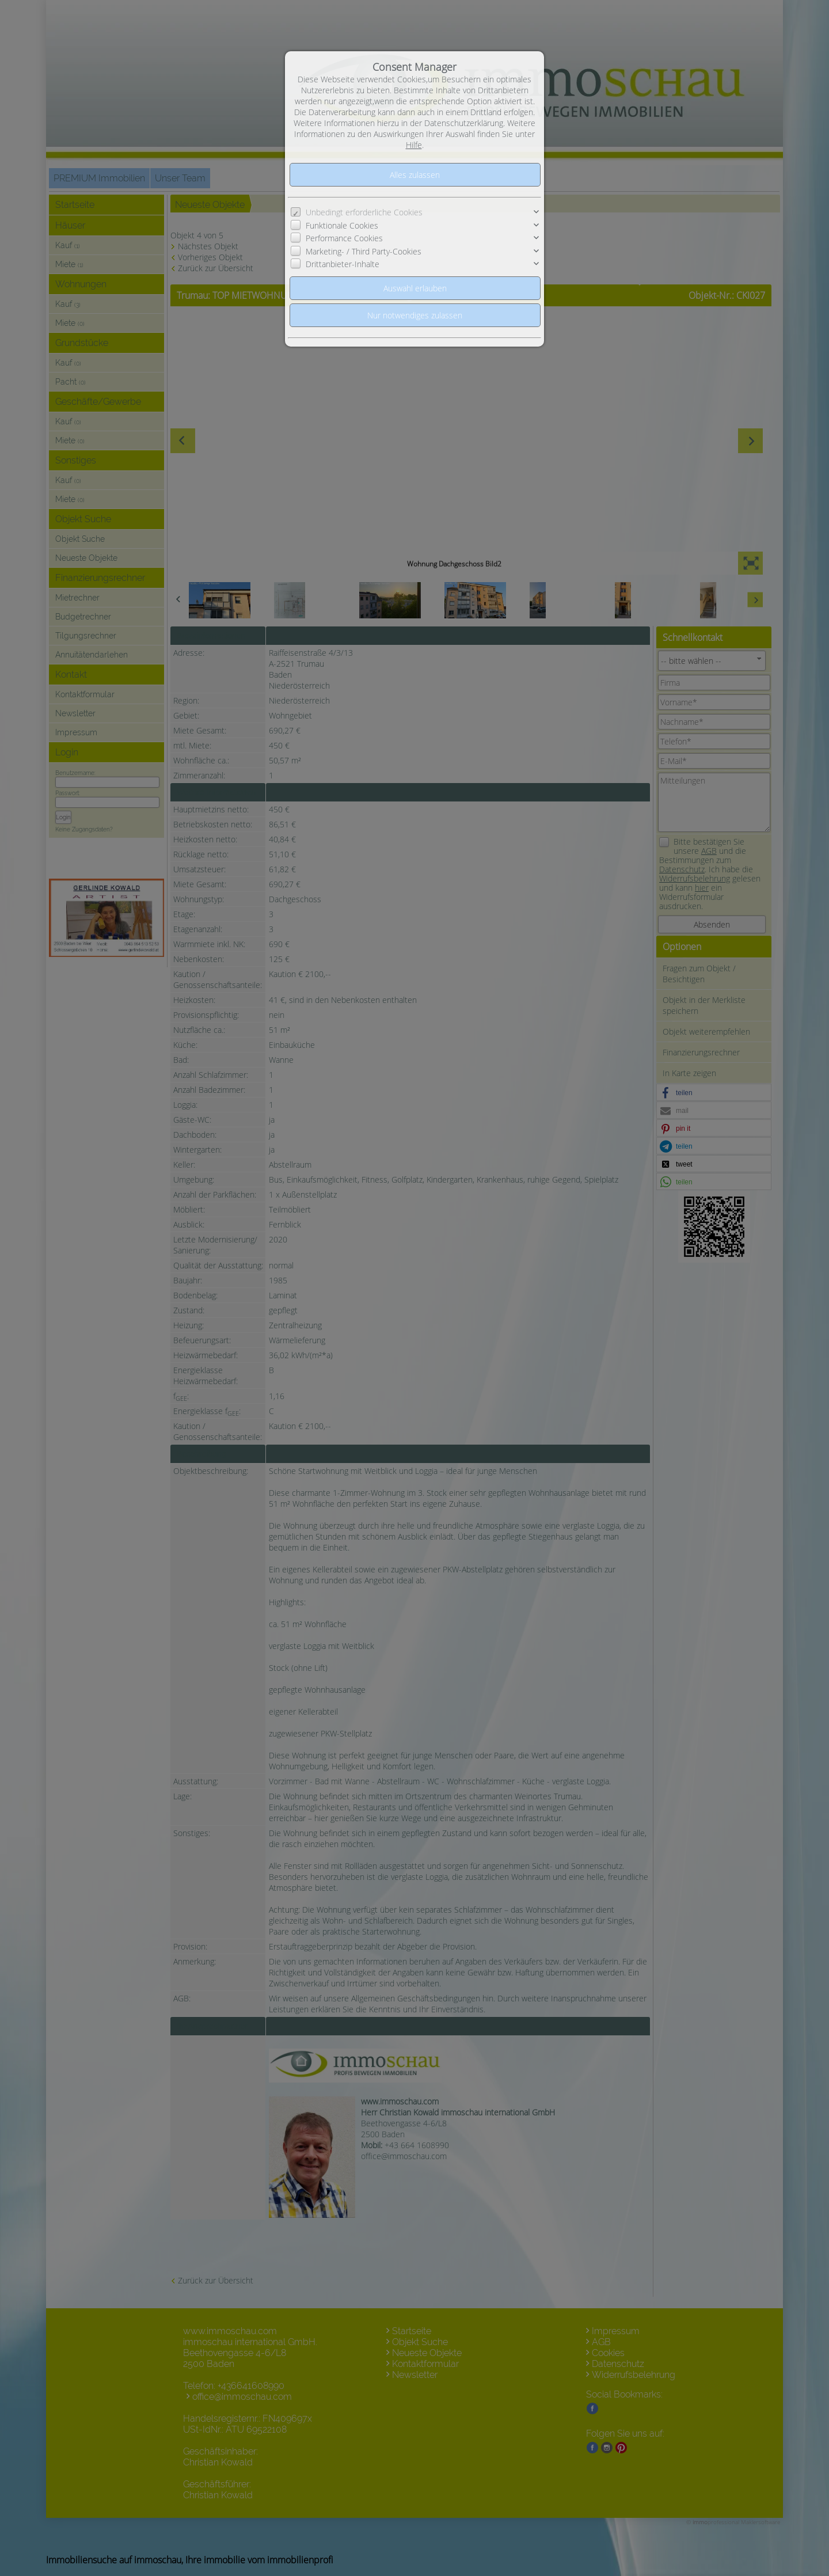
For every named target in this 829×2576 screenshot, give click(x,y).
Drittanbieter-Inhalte (342, 264)
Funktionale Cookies (342, 225)
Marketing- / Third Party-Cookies (363, 251)
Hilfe (414, 144)
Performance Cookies (344, 238)
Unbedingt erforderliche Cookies (364, 212)
